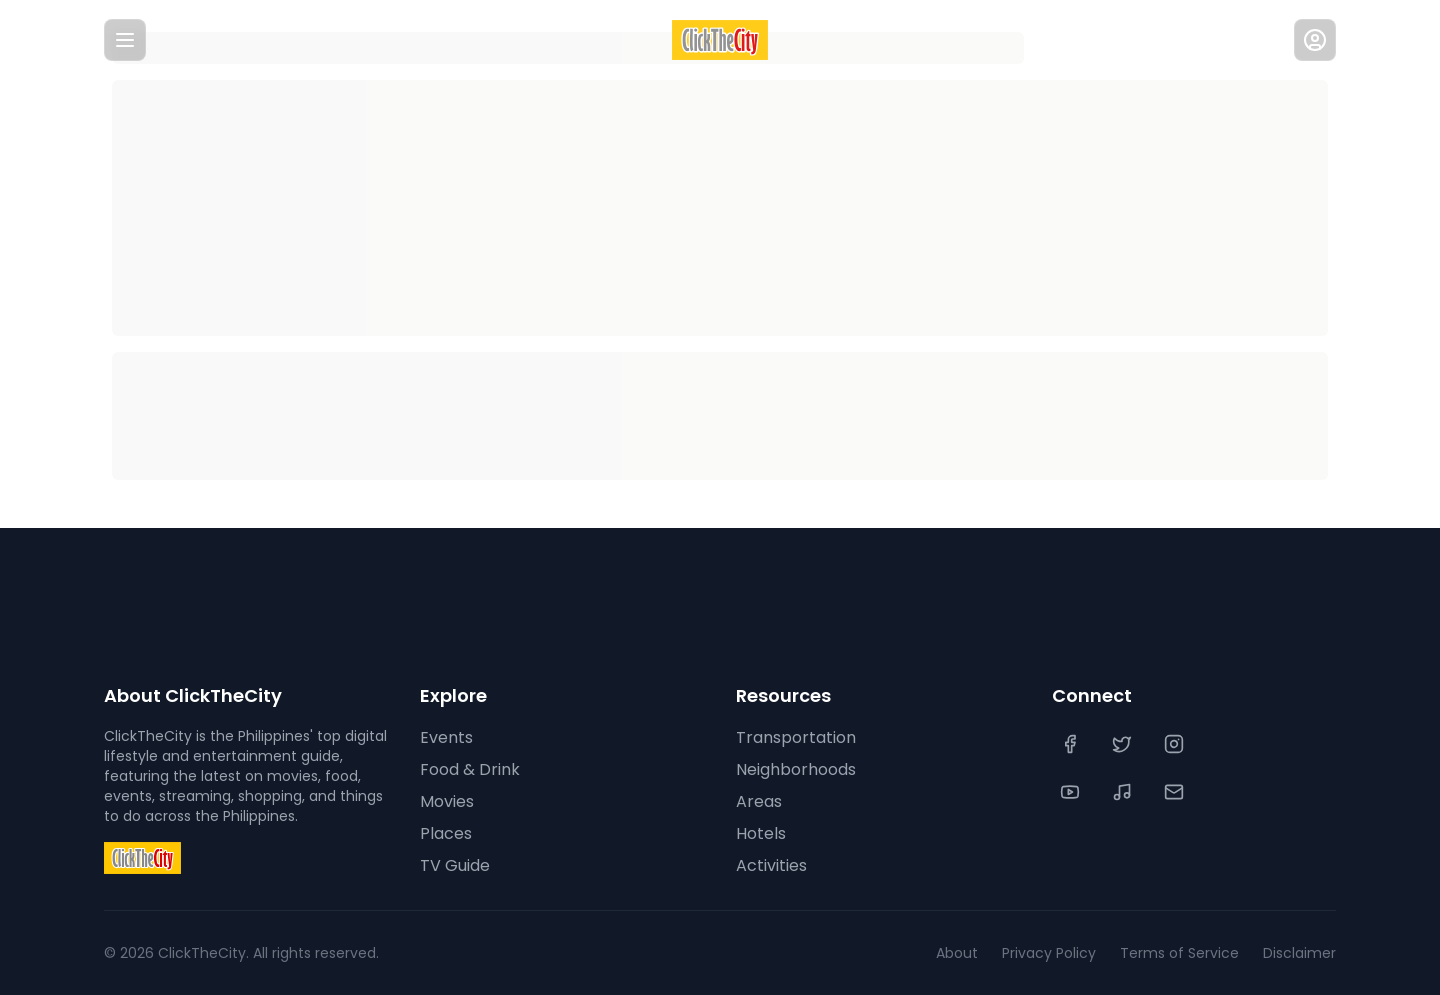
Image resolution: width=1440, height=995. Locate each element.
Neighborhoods (795, 770)
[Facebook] (1072, 744)
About (979, 952)
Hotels (760, 834)
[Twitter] (1124, 744)
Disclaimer (1301, 952)
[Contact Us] (1176, 792)
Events (444, 738)
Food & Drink (469, 770)
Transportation (791, 738)
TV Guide (453, 866)
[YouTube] (1072, 792)
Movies (446, 802)
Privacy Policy (1067, 952)
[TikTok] (1124, 792)
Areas (757, 802)
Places (443, 834)
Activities (769, 866)
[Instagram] (1176, 744)
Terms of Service (1189, 952)
